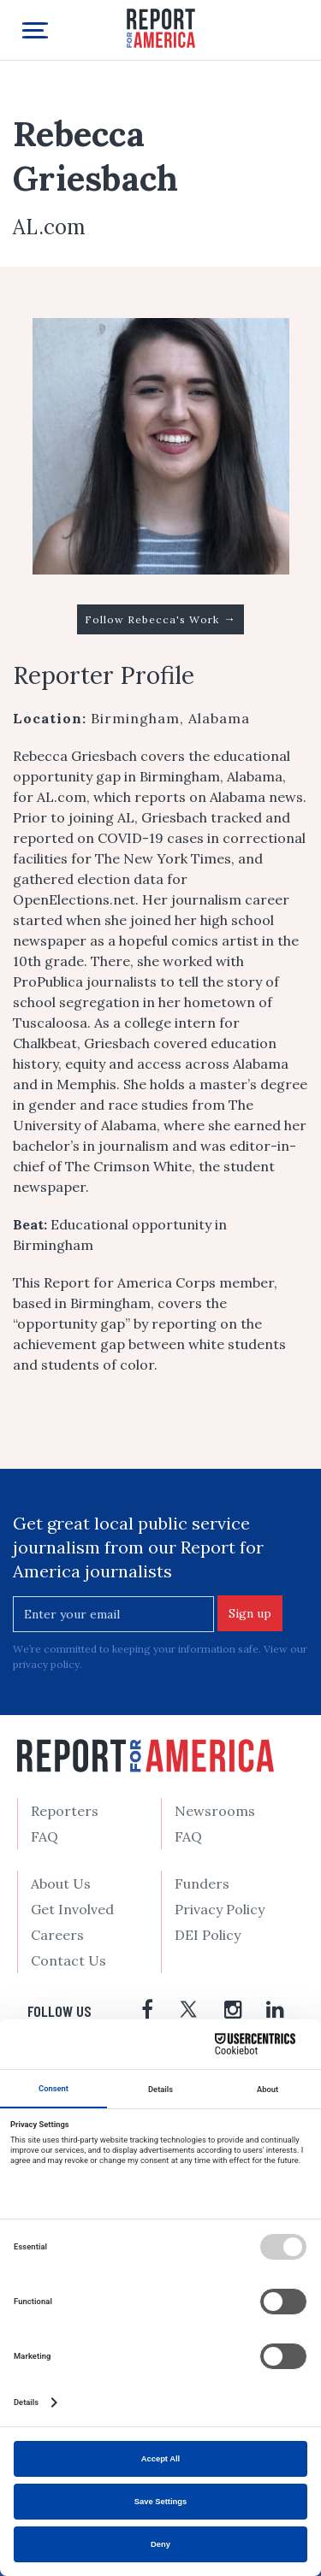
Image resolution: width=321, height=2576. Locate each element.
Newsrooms (215, 1810)
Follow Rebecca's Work (160, 619)
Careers (57, 1934)
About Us (61, 1883)
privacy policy (46, 1664)
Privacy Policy (220, 1909)
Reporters (64, 1810)
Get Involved (72, 1909)
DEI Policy (208, 1934)
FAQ (44, 1836)
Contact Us (68, 1960)
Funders (202, 1883)
